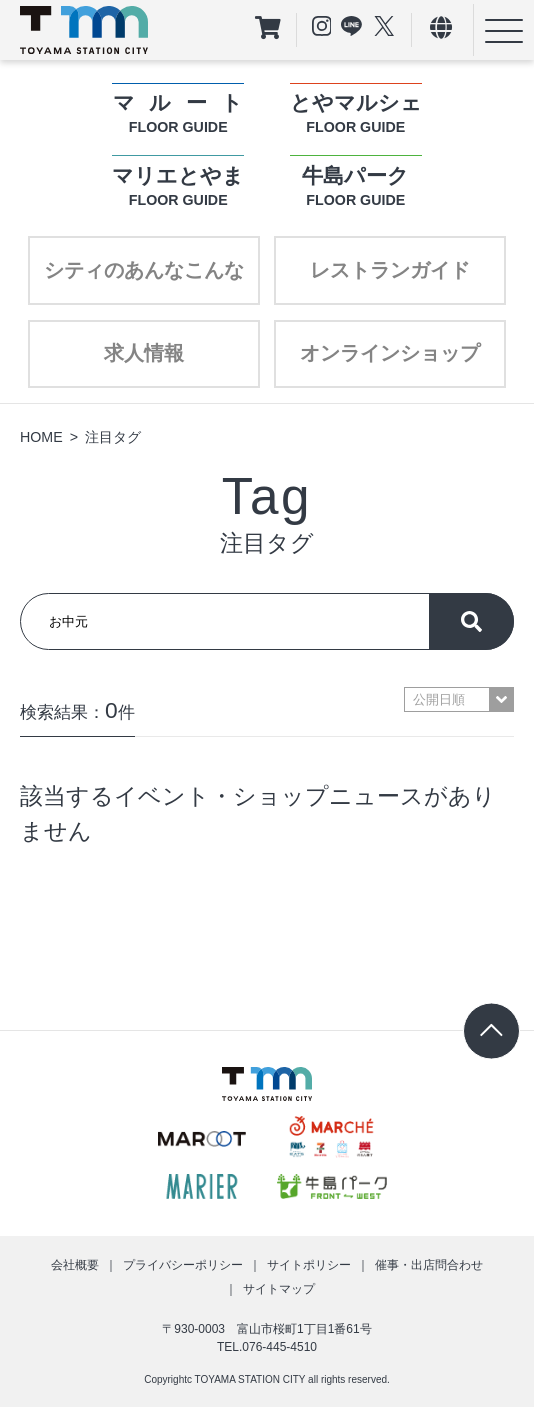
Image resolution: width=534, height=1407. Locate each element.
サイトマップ (279, 1289)
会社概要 (75, 1265)
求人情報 (144, 353)
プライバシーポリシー (183, 1265)
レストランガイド (390, 270)
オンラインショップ (390, 353)
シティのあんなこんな (144, 270)
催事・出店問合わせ (429, 1265)
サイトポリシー (309, 1265)
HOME (41, 437)
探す (471, 621)
